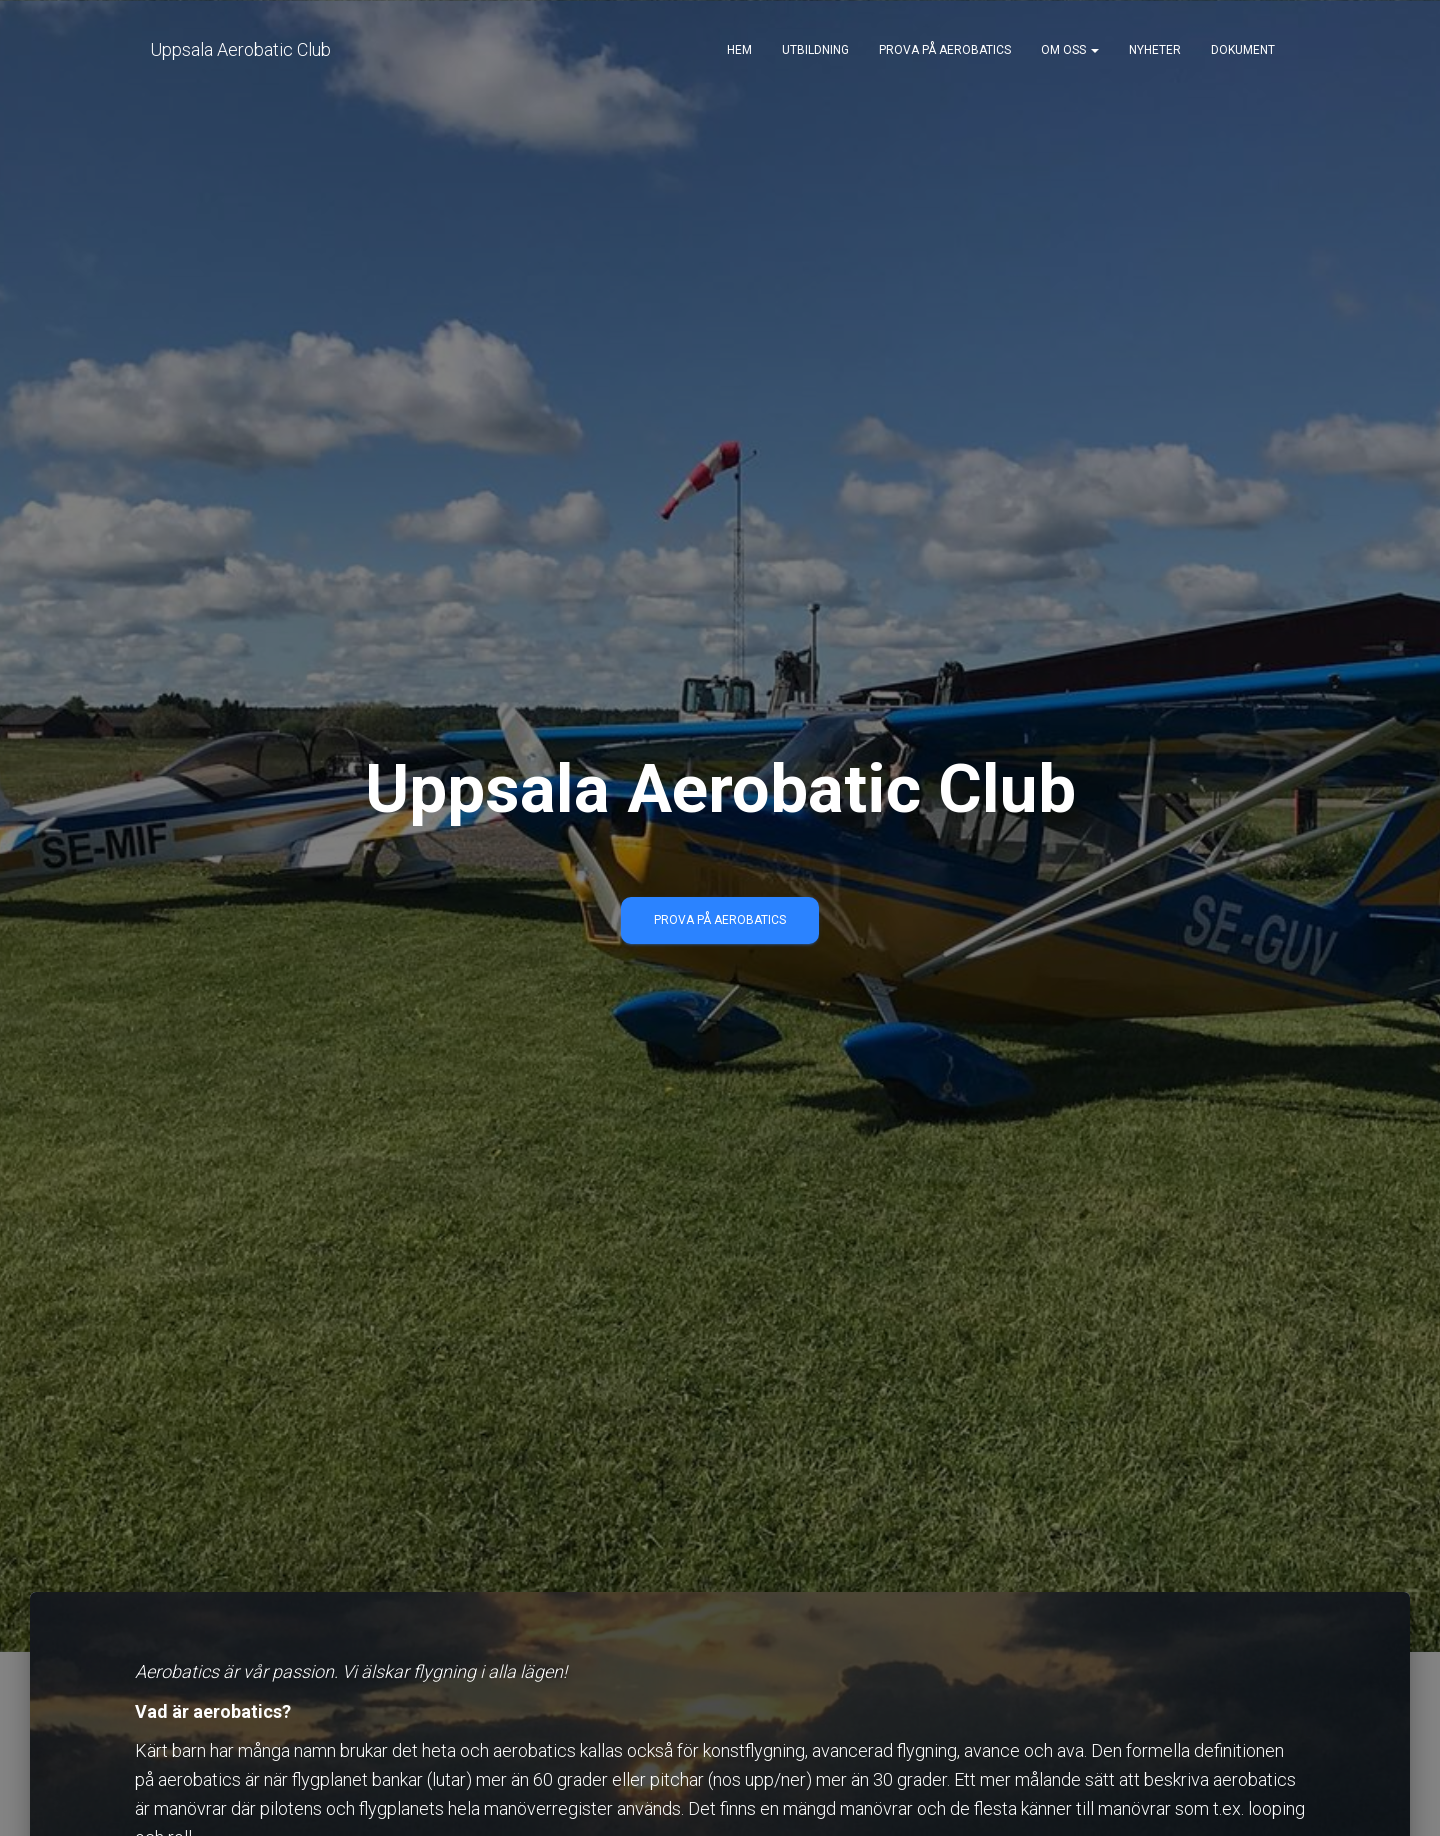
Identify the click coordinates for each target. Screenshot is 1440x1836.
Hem (739, 50)
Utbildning (815, 50)
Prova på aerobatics (945, 50)
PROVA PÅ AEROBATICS (720, 920)
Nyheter (1155, 50)
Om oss (1070, 50)
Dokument (1243, 50)
